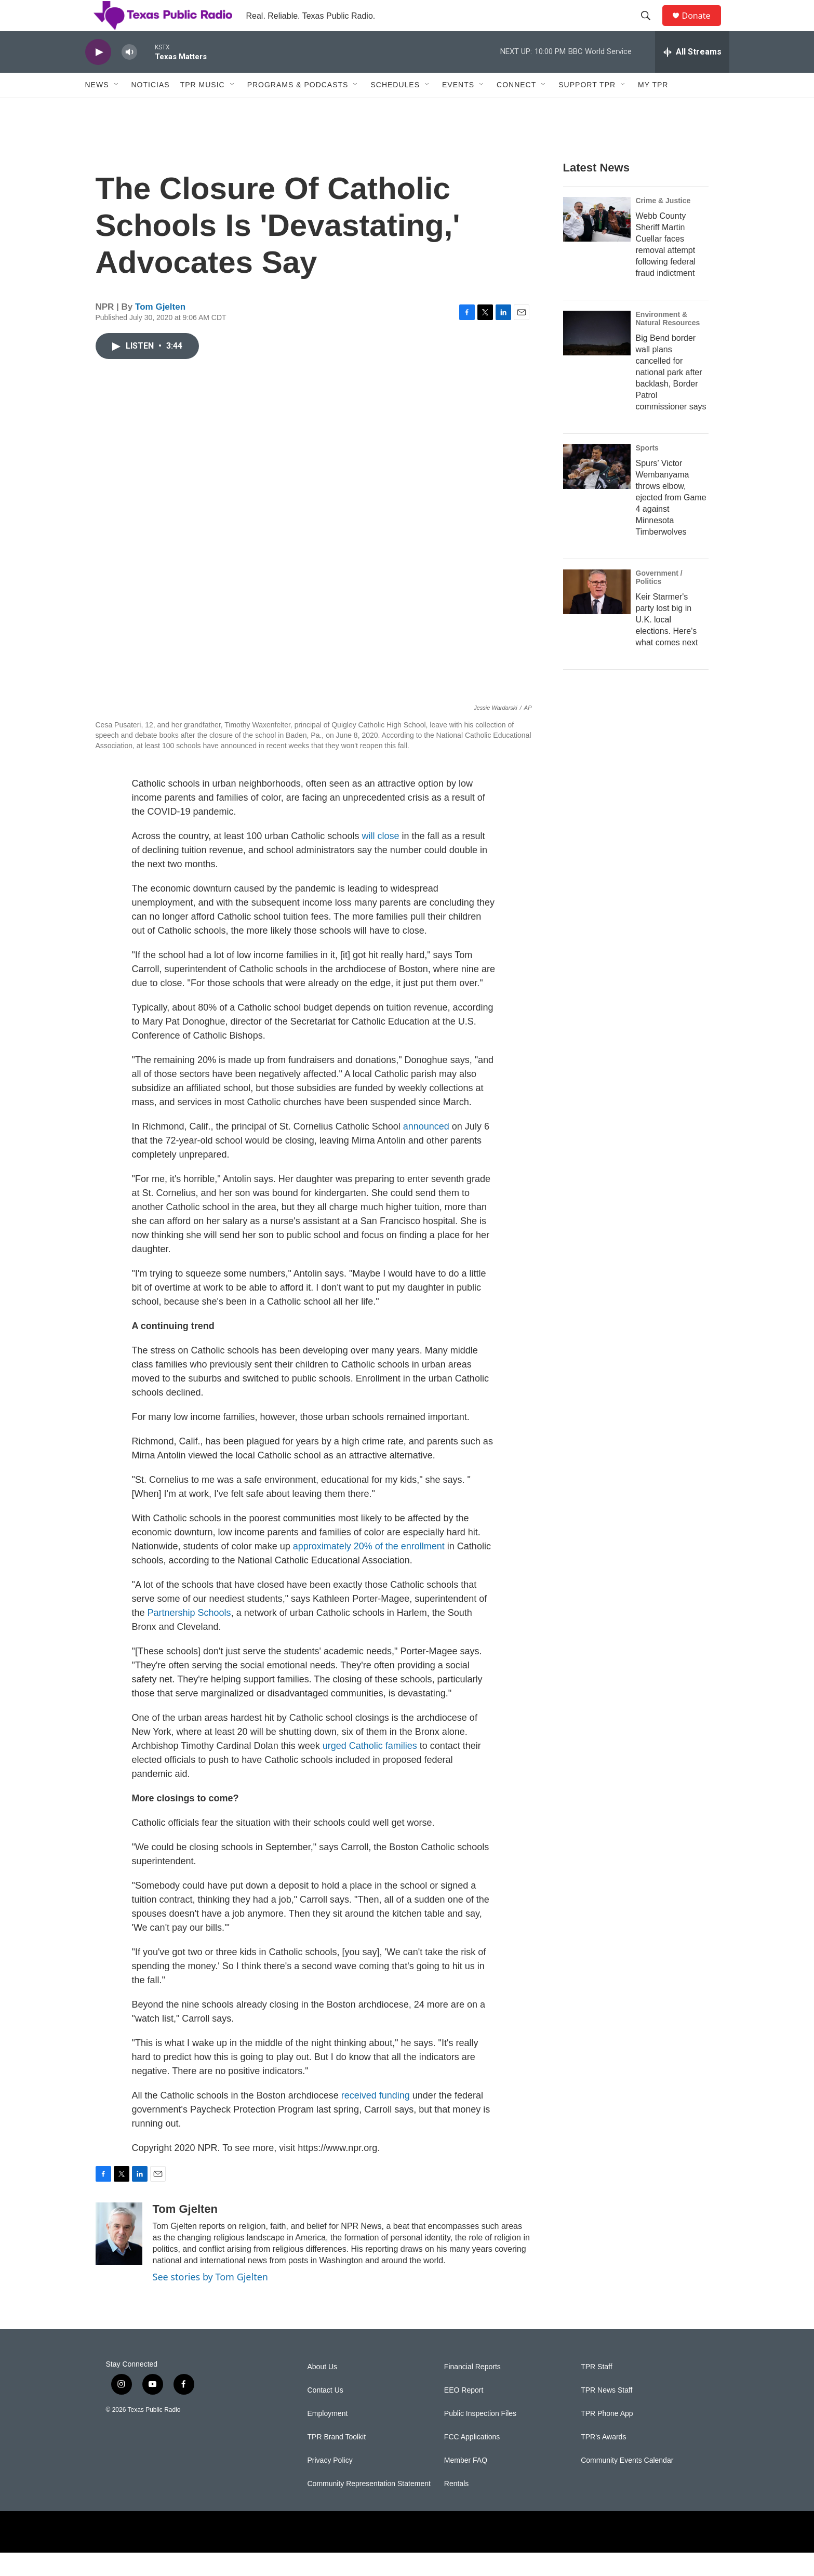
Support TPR (587, 108)
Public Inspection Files (480, 2437)
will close (380, 859)
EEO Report (463, 2414)
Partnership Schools (189, 1636)
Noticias (150, 108)
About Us (323, 2390)
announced (426, 1150)
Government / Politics (659, 600)
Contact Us (325, 2414)
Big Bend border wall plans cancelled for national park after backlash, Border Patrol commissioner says (671, 395)
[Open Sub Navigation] (117, 108)
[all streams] (692, 75)
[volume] (129, 75)
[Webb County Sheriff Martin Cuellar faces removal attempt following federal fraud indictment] (597, 242)
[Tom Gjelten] (119, 2257)
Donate (703, 27)
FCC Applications (472, 2460)
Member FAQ (465, 2484)
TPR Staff (596, 2390)
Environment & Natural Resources (668, 342)
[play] (98, 76)
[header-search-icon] (651, 27)
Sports (647, 471)
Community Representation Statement (369, 2507)
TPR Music (202, 108)
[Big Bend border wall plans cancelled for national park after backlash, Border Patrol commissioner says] (597, 356)
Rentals (456, 2507)
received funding (375, 2119)
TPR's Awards (603, 2460)
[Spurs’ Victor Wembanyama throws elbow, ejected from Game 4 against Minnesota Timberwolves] (597, 490)
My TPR (653, 108)
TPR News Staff (606, 2414)
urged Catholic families (370, 1769)
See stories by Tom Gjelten (210, 2300)
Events (458, 108)
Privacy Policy (330, 2484)
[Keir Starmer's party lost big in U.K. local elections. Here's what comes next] (597, 615)
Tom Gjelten (160, 330)
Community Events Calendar (627, 2484)
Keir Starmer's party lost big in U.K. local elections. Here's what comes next (667, 643)
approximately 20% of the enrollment (369, 1569)
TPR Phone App (607, 2437)
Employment (328, 2437)
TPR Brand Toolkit (337, 2460)
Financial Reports (472, 2390)
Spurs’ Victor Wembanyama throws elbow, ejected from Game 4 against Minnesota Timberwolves (671, 521)
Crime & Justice (663, 224)
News (97, 108)
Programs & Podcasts (298, 108)
